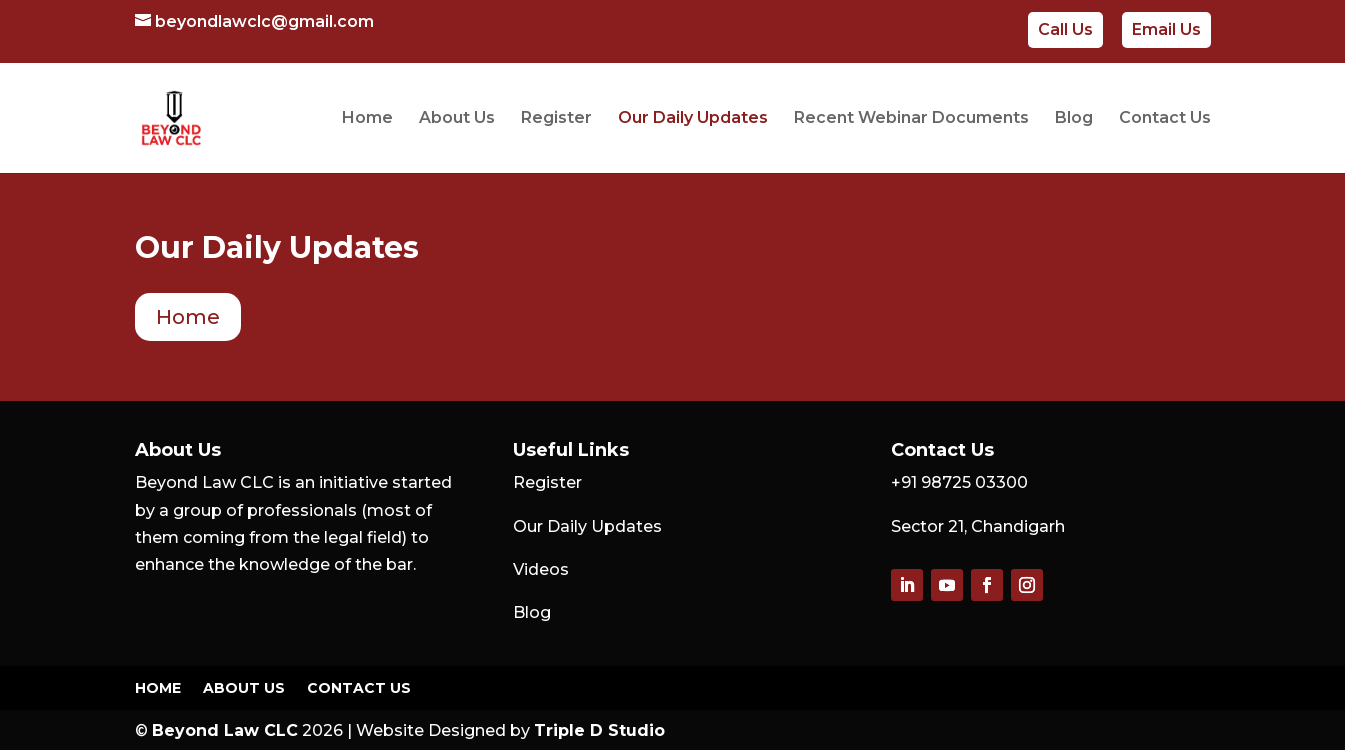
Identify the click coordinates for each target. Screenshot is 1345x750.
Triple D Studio (599, 730)
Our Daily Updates (693, 119)
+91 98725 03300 (959, 482)
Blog (1074, 119)
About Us (457, 119)
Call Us (1065, 29)
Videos (541, 569)
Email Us (1166, 29)
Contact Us (1165, 119)
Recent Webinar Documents (911, 119)
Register (556, 119)
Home (367, 119)
